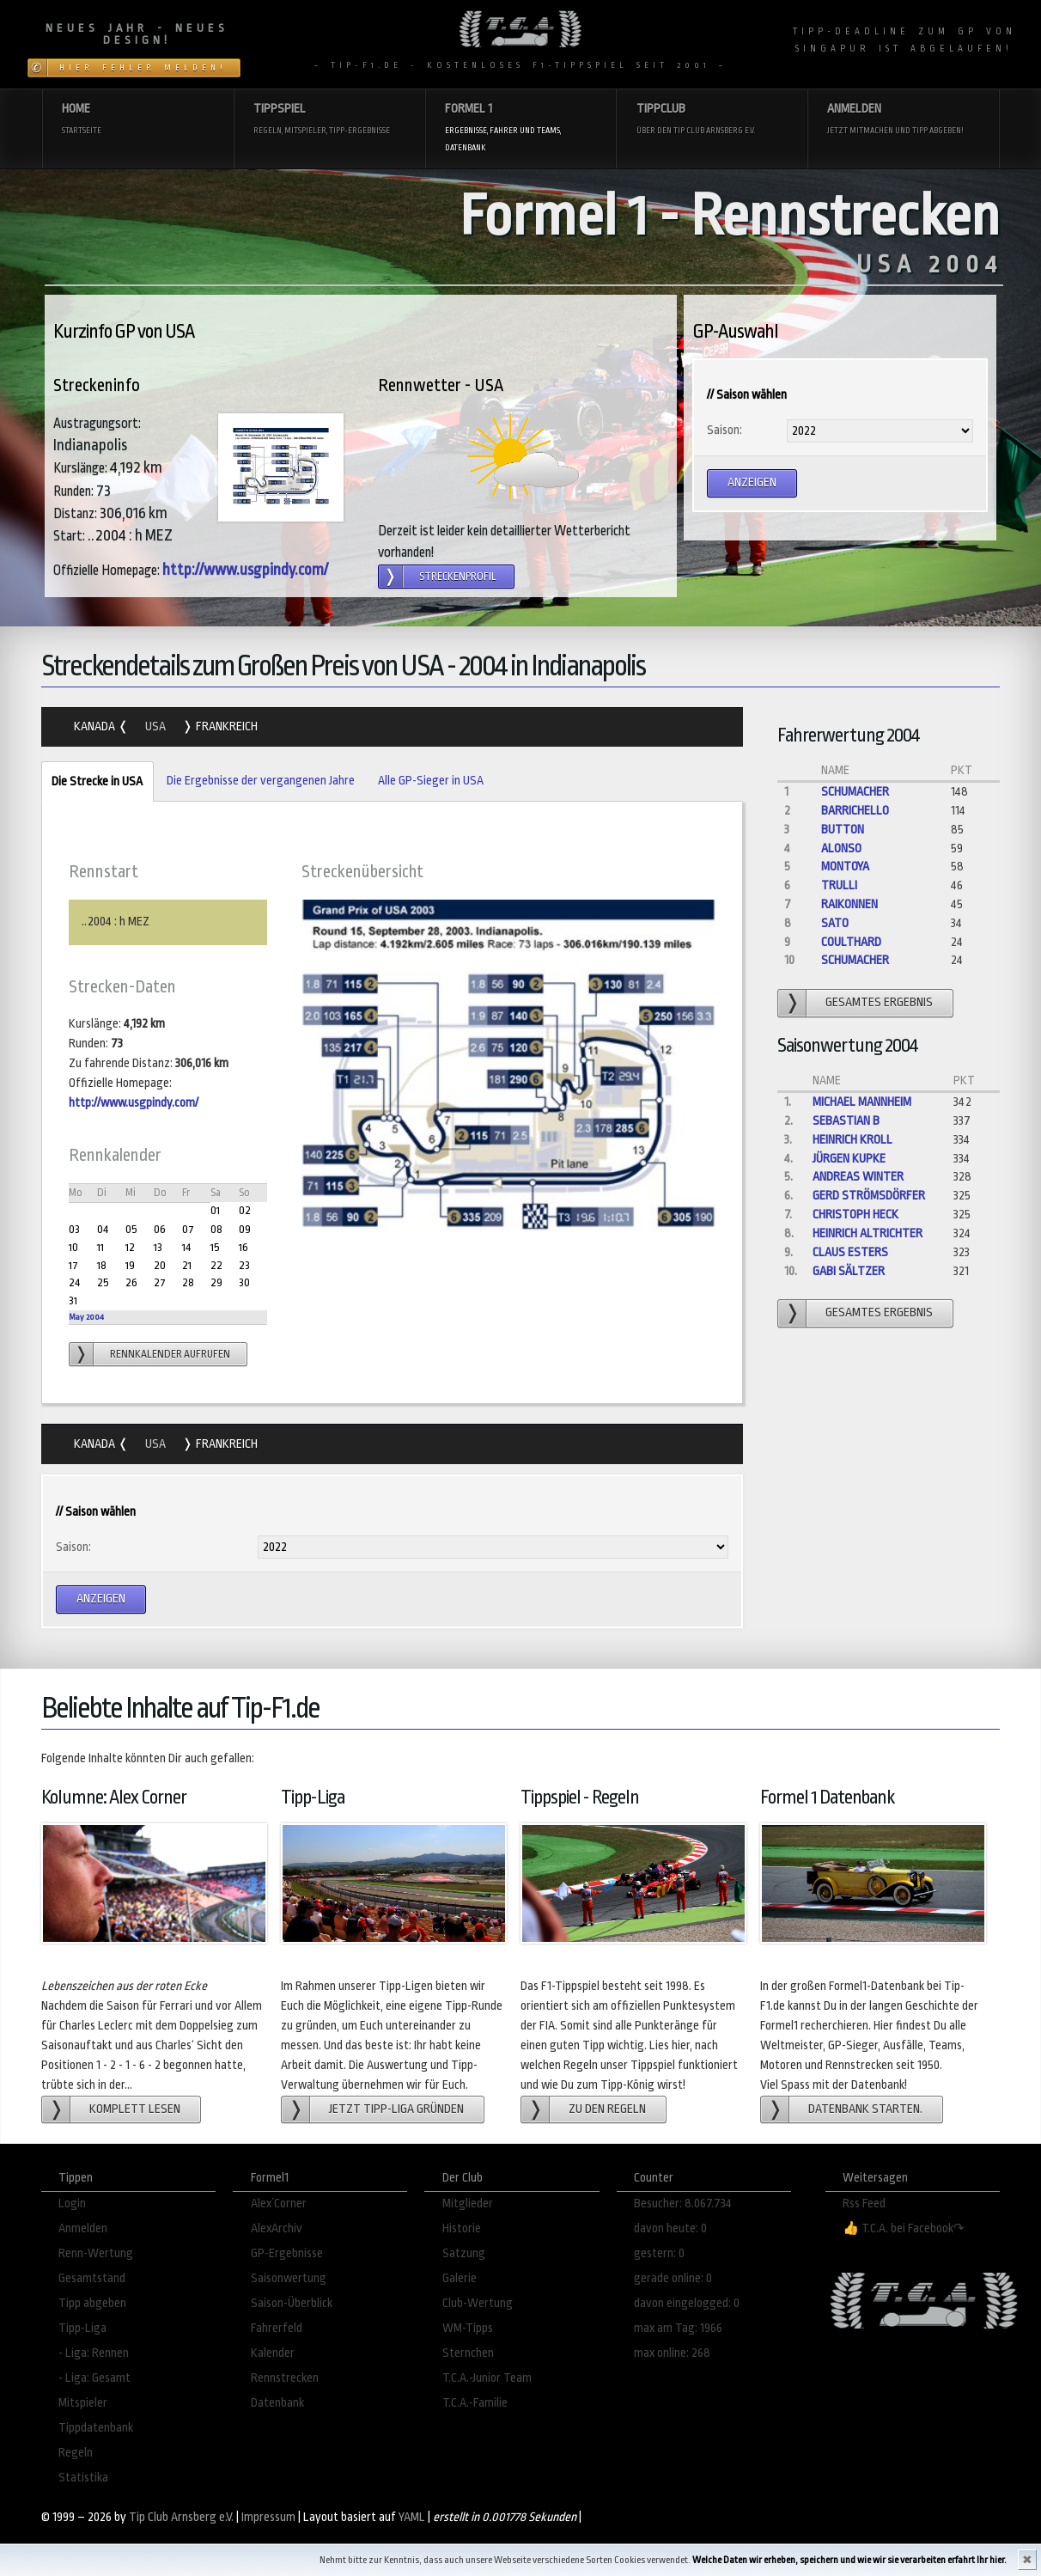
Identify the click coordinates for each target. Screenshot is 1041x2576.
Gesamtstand (91, 2278)
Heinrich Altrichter (867, 1233)
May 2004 (86, 1317)
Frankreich (225, 726)
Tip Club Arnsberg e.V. (181, 2517)
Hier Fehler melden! (143, 68)
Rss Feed (864, 2203)
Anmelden (902, 119)
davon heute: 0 (670, 2228)
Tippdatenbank (95, 2427)
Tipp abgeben (92, 2303)
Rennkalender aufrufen (170, 1354)
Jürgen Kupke (849, 1158)
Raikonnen (849, 904)
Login (72, 2203)
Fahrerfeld (276, 2328)
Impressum (268, 2517)
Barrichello (855, 810)
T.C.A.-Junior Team (487, 2378)
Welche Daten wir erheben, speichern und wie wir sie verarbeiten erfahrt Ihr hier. (849, 2560)
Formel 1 (520, 128)
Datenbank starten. (865, 2109)
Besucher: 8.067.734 (683, 2203)
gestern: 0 (659, 2253)
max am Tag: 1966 (678, 2328)
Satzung (463, 2253)
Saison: (724, 430)
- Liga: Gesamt (94, 2378)
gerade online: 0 (673, 2278)
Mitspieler (82, 2403)
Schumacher (855, 791)
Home (137, 119)
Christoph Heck (855, 1214)
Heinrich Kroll (852, 1139)
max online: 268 (672, 2353)
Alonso (841, 848)
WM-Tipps (467, 2328)
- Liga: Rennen (93, 2353)
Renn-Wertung (95, 2253)
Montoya (845, 866)
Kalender (273, 2353)
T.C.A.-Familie (475, 2403)
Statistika (83, 2477)
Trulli (839, 885)
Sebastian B (846, 1121)
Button (842, 829)
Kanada (96, 726)
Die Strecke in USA (92, 782)
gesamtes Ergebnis (879, 1002)
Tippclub (712, 119)
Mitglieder (467, 2203)
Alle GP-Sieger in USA (431, 780)
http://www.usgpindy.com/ (245, 569)
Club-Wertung (477, 2303)
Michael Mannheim (862, 1102)
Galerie (459, 2278)
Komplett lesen (134, 2109)
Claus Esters (850, 1252)
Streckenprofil (457, 577)
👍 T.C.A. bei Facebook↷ (904, 2228)
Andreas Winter (858, 1176)
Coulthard (851, 942)
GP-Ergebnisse (287, 2253)
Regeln (75, 2452)
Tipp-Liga (82, 2328)
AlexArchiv (276, 2228)
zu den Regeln (607, 2109)
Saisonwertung (288, 2278)
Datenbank (277, 2403)
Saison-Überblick (291, 2303)
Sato (835, 923)
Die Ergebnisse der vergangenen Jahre (261, 780)
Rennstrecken (285, 2378)
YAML (412, 2517)
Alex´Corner (279, 2203)
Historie (461, 2228)
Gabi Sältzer (849, 1271)
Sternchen (468, 2353)
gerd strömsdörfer (869, 1195)
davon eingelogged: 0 (687, 2303)
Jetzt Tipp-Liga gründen (396, 2109)
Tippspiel (329, 119)
